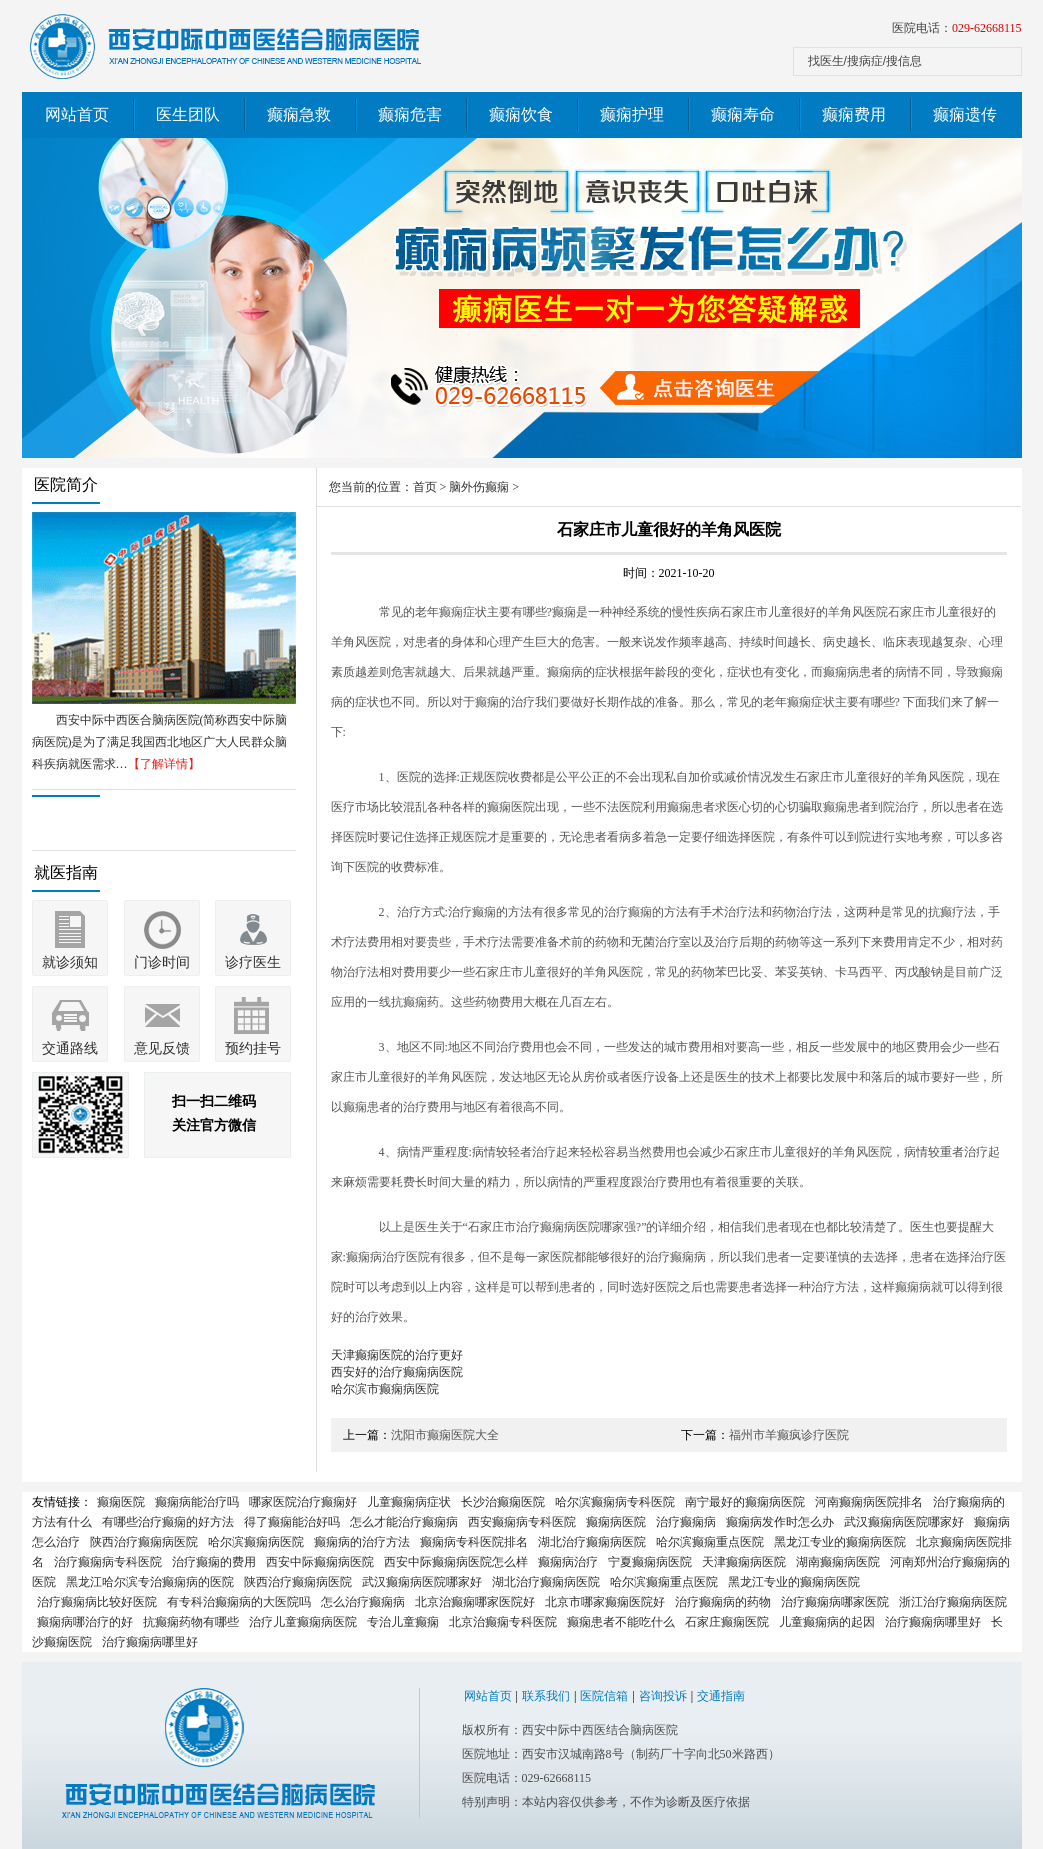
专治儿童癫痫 (403, 1622)
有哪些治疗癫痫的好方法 (168, 1522)
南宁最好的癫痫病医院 (745, 1502)
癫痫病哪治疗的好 (85, 1622)
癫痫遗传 (965, 114)
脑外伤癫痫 (479, 487)
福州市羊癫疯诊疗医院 (789, 1435)
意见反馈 (162, 1048)
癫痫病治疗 (568, 1562)
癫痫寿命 (743, 114)
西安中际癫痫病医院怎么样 (456, 1562)
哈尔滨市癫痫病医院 (385, 1389)
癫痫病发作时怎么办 (780, 1522)
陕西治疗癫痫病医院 (144, 1542)
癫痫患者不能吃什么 (621, 1622)
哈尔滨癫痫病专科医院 (615, 1502)
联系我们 (546, 1696)
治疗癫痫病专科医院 (108, 1562)
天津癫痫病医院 (744, 1562)
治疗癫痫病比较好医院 (97, 1602)
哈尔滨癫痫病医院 (256, 1542)
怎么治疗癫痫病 (363, 1602)
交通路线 (70, 1048)
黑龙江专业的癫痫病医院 (840, 1542)
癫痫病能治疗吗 (197, 1502)
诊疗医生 (253, 962)
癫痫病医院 (616, 1522)
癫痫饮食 (521, 114)
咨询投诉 (663, 1696)
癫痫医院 (121, 1502)
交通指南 (721, 1696)
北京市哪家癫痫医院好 (605, 1602)
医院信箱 (604, 1696)
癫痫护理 (632, 114)
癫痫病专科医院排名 (474, 1542)
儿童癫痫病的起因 (827, 1622)
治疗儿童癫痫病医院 (303, 1622)
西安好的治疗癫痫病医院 (397, 1372)
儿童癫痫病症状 (409, 1502)
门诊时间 (162, 962)
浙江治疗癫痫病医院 (953, 1602)
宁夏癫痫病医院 (650, 1562)
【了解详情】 (164, 764)
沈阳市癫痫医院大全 (445, 1435)
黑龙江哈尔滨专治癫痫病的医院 (150, 1582)
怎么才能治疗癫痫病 (404, 1522)
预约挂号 (253, 1048)
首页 (425, 487)
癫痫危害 (410, 114)
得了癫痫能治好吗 (292, 1522)
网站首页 (77, 114)
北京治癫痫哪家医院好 (475, 1602)
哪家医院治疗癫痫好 (303, 1502)
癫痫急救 (299, 114)
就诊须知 (70, 962)
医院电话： (957, 28)
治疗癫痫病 (686, 1522)
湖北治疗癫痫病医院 (592, 1542)
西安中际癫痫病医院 (320, 1562)
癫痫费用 (854, 114)
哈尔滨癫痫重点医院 (710, 1542)
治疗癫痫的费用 (214, 1562)
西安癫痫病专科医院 (522, 1522)
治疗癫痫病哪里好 (933, 1622)
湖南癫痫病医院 (838, 1562)
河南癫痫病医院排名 (869, 1502)
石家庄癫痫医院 (727, 1622)
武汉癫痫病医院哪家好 (904, 1522)
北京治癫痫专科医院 (503, 1622)
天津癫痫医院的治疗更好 (397, 1355)
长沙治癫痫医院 (503, 1502)
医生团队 (188, 114)
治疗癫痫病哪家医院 (835, 1602)
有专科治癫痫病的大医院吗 (239, 1602)
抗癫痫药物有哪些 (191, 1622)
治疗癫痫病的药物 (723, 1602)
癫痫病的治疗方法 (362, 1542)
